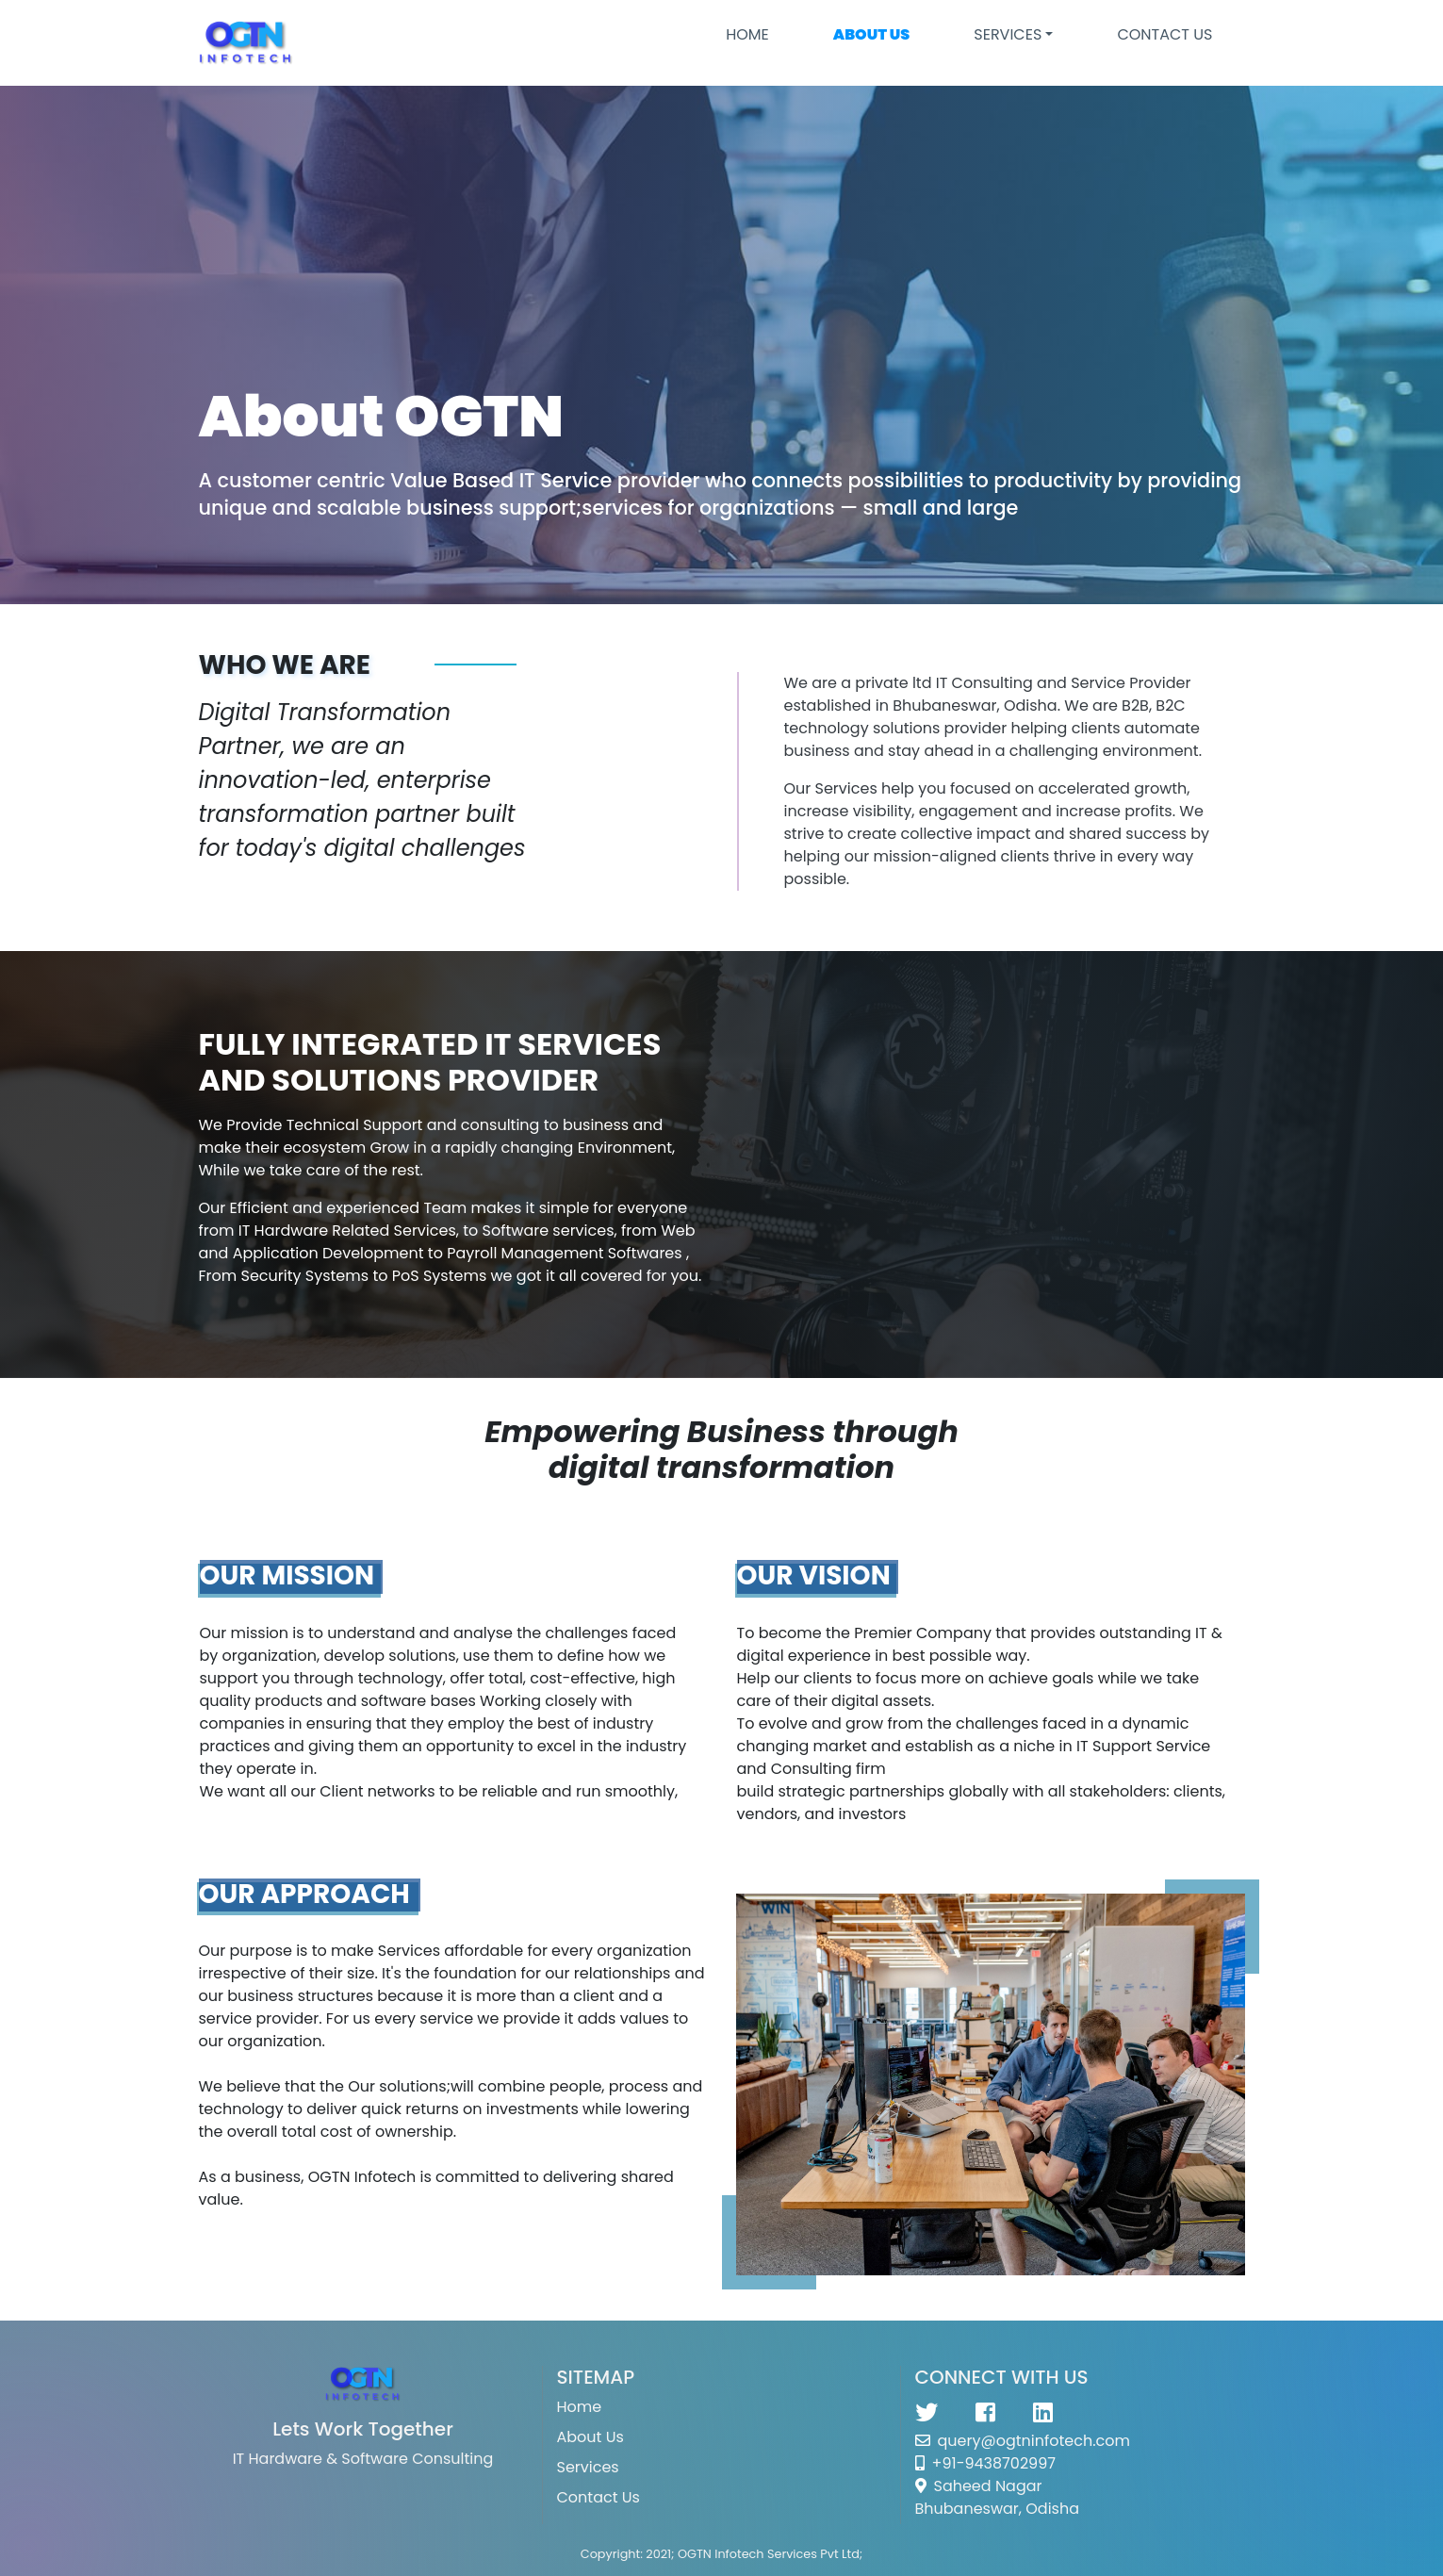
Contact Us (598, 2497)
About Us (590, 2437)
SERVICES (1007, 34)
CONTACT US (1164, 34)
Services (588, 2467)
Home (747, 34)
